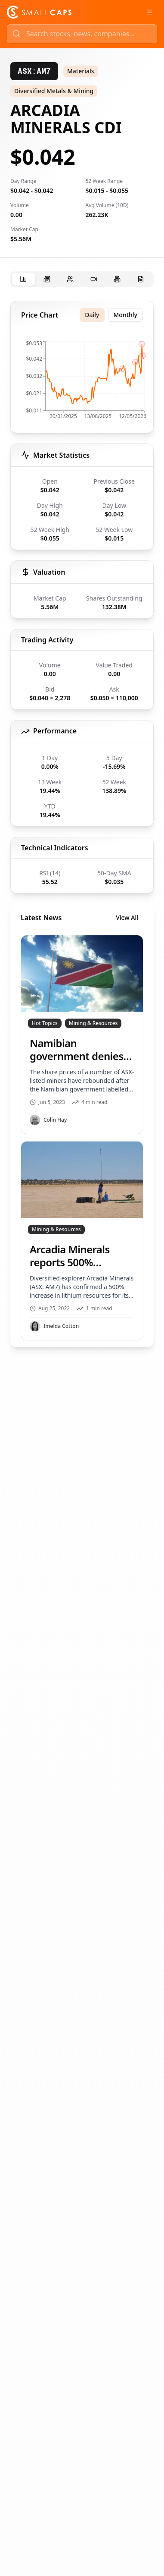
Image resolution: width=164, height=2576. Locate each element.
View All (127, 917)
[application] (82, 383)
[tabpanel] (82, 824)
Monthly (126, 315)
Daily (92, 315)
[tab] (23, 279)
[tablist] (82, 279)
